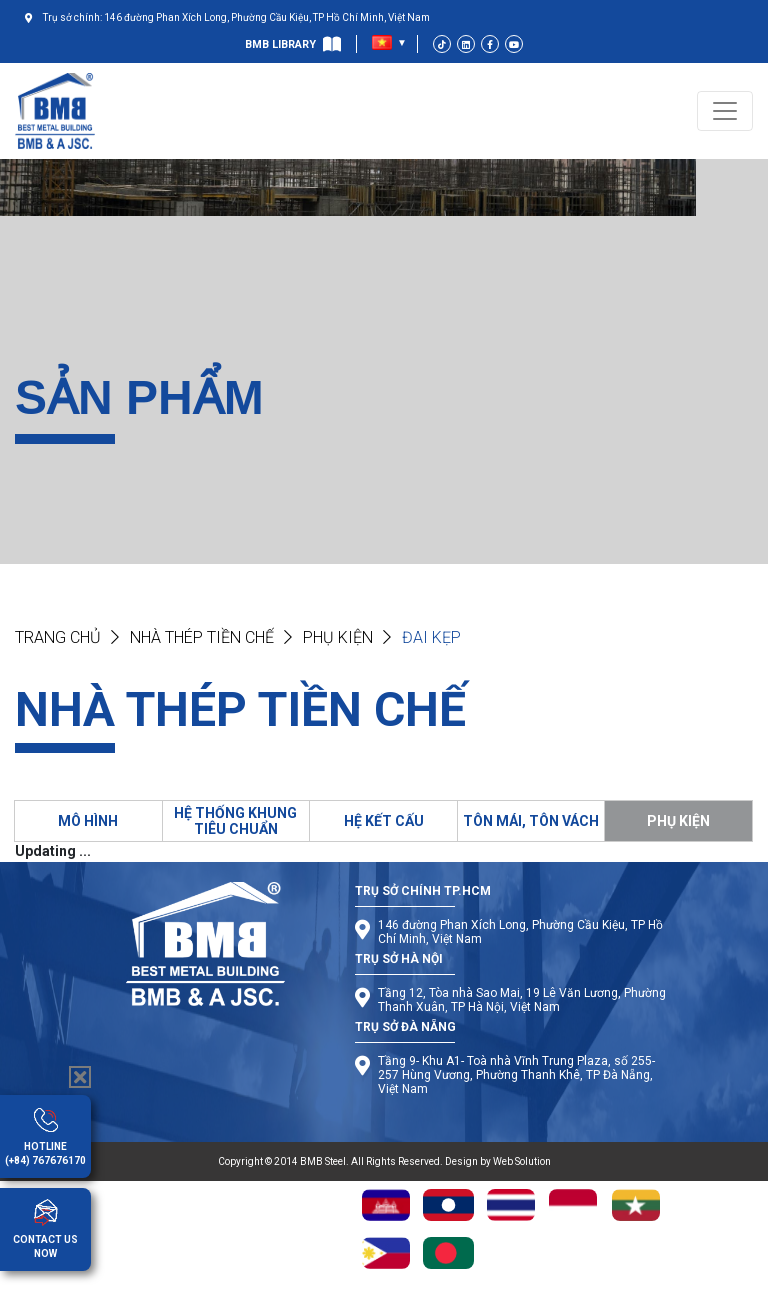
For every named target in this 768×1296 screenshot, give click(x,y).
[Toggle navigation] (725, 111)
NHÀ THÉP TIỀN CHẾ (202, 637)
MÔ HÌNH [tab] (88, 821)
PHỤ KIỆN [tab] (678, 821)
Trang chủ (58, 637)
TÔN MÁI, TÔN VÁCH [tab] (531, 821)
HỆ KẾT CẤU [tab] (384, 821)
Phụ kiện (338, 637)
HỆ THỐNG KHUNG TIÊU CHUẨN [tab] (235, 821)
